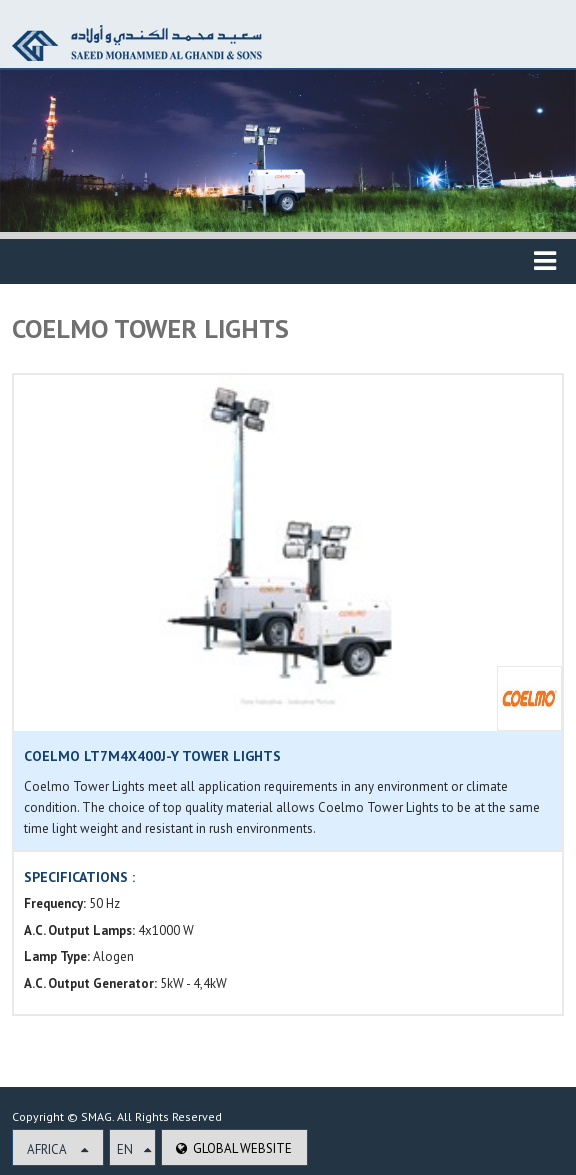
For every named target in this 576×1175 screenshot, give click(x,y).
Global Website (234, 1148)
